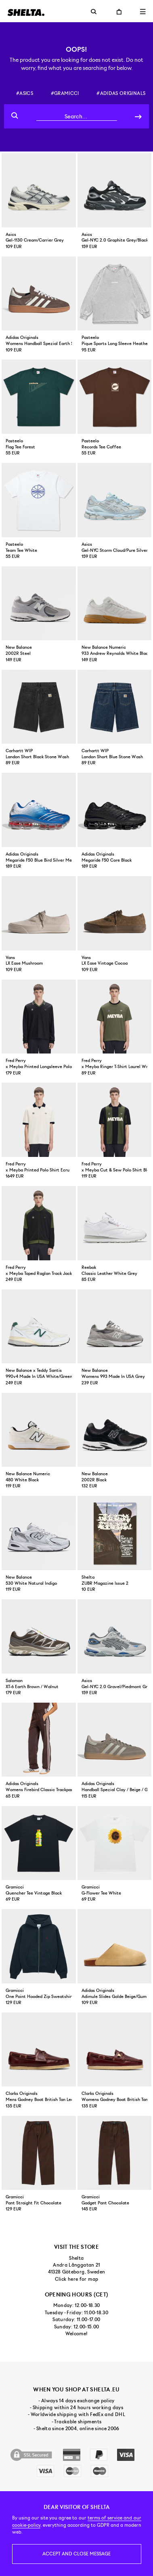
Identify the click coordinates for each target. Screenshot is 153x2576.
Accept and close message (76, 2554)
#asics (24, 93)
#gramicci (65, 93)
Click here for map (76, 2279)
